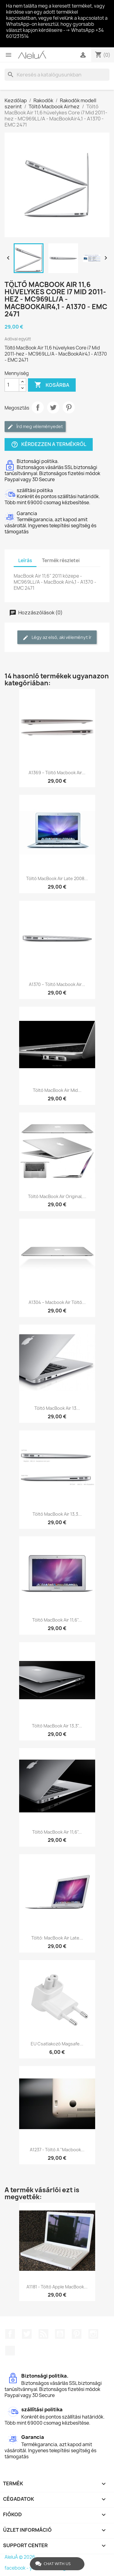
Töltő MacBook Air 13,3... (57, 1514)
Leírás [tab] (25, 560)
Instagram (93, 2334)
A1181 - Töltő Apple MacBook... (57, 2287)
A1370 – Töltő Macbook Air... (57, 984)
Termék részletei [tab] (61, 560)
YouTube (60, 2334)
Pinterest (69, 407)
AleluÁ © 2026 (20, 2557)
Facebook (10, 2334)
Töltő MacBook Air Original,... (57, 1196)
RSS (43, 2334)
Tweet (53, 407)
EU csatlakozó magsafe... (57, 2044)
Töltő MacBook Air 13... (57, 1408)
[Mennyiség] (12, 385)
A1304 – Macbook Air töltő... (57, 1302)
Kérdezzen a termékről (48, 444)
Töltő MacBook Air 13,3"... (57, 1726)
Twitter (27, 2334)
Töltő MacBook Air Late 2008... (57, 878)
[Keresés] (57, 75)
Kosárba (51, 385)
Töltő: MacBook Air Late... (57, 1938)
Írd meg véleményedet (35, 427)
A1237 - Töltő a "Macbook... (57, 2149)
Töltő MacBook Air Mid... (57, 1090)
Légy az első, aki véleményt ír (57, 637)
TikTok (10, 2350)
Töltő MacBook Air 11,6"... (57, 1620)
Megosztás (38, 407)
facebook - (17, 2568)
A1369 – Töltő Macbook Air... (57, 772)
